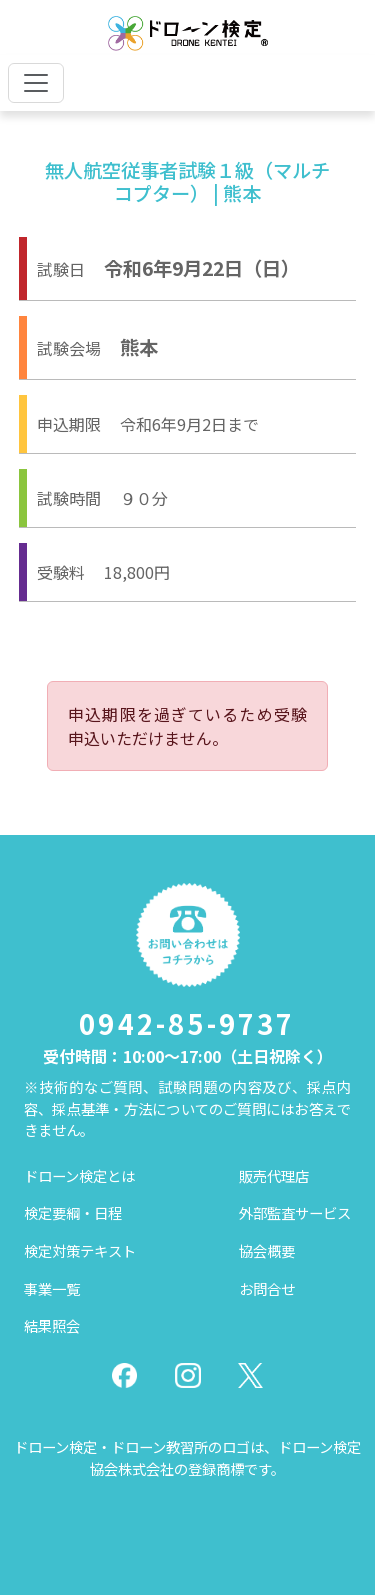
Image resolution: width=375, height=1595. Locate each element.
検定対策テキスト (80, 1250)
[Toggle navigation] (36, 83)
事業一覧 (52, 1288)
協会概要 (267, 1250)
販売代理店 (274, 1175)
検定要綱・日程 (73, 1212)
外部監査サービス (295, 1212)
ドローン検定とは (79, 1175)
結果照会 (52, 1325)
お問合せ (267, 1288)
